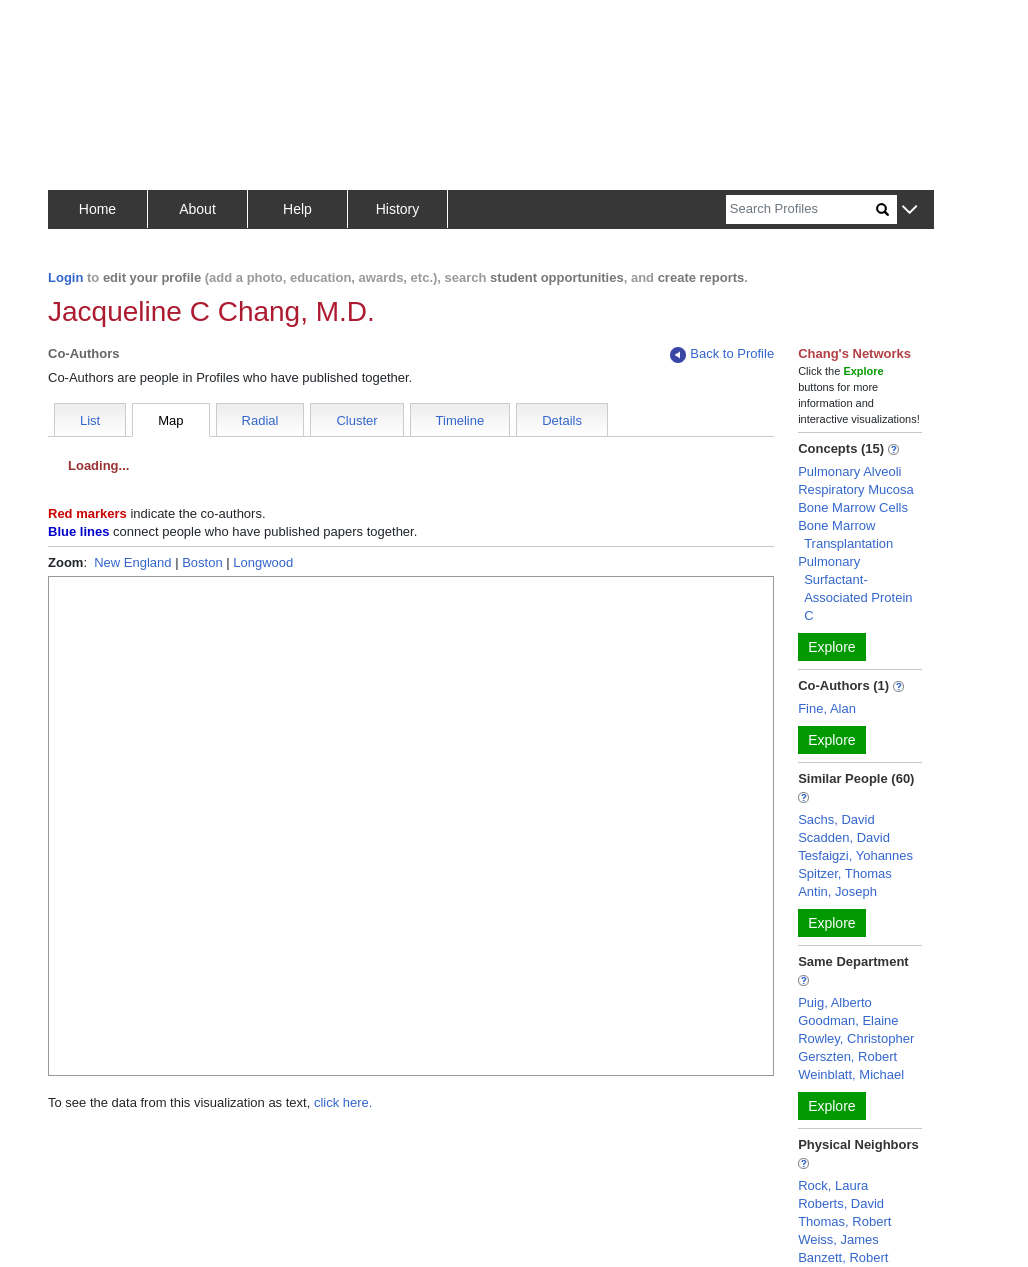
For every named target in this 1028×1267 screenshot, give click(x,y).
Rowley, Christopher (856, 1038)
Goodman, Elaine (848, 1020)
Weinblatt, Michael (851, 1074)
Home (97, 209)
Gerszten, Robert (847, 1056)
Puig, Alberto (835, 1002)
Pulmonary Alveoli (849, 471)
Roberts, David (841, 1203)
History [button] (398, 209)
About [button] (197, 209)
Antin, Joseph (837, 891)
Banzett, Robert (843, 1257)
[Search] (801, 209)
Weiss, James (838, 1239)
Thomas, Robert (844, 1221)
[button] (909, 210)
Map (170, 420)
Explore (831, 647)
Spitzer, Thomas (845, 873)
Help (297, 209)
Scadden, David (844, 837)
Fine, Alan (827, 708)
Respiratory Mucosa (856, 489)
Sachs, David (836, 819)
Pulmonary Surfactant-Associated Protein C (855, 588)
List (90, 420)
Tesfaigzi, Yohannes (855, 855)
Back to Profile (722, 354)
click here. (343, 1102)
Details (562, 420)
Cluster (356, 420)
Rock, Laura (833, 1185)
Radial (260, 420)
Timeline (460, 420)
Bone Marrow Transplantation (845, 534)
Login (65, 277)
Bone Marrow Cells (853, 507)
